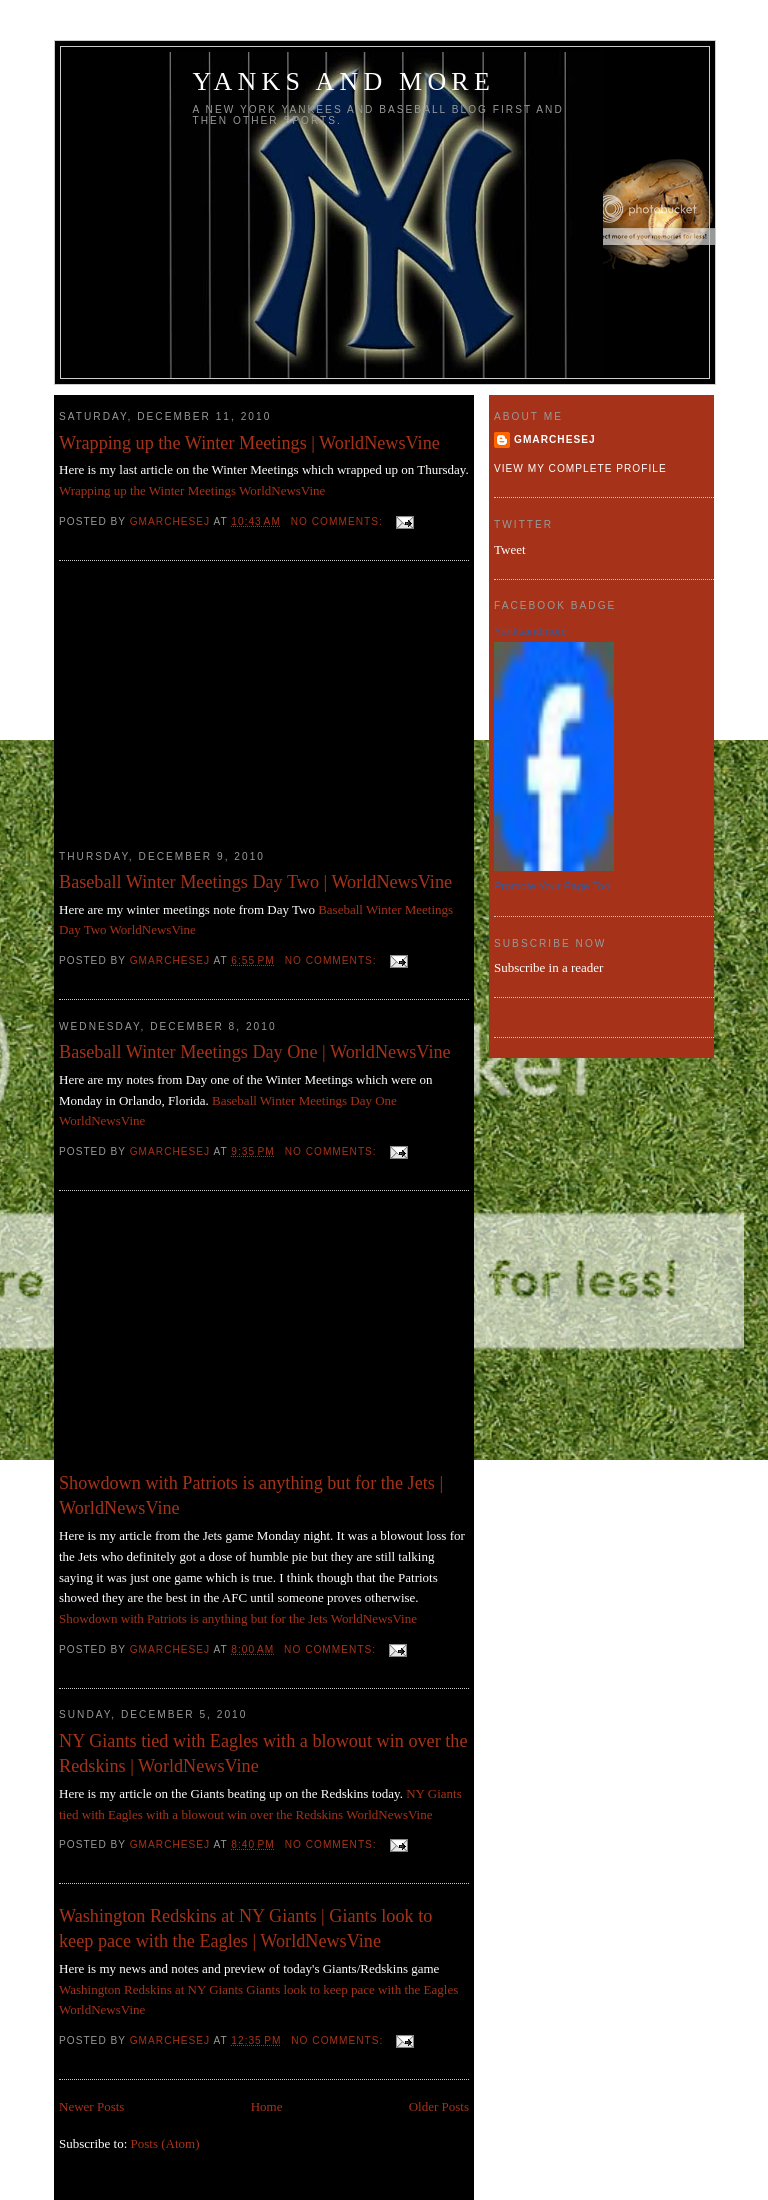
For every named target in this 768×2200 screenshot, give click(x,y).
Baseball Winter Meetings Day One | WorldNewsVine (255, 1052)
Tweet (510, 549)
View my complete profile (580, 468)
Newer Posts (91, 2106)
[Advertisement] (209, 705)
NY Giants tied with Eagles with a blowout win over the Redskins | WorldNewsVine (263, 1753)
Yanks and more (344, 81)
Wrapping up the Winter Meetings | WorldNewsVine (249, 443)
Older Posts (439, 2106)
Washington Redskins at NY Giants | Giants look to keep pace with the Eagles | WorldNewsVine (245, 1928)
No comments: (339, 521)
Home (267, 2106)
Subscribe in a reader (548, 967)
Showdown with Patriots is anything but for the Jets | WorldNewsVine (251, 1495)
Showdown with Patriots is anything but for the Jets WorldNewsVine (238, 1618)
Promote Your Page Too (552, 886)
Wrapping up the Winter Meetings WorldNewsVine (192, 490)
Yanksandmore (530, 631)
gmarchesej (555, 439)
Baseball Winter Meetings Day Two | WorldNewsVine (255, 882)
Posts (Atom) (165, 2143)
